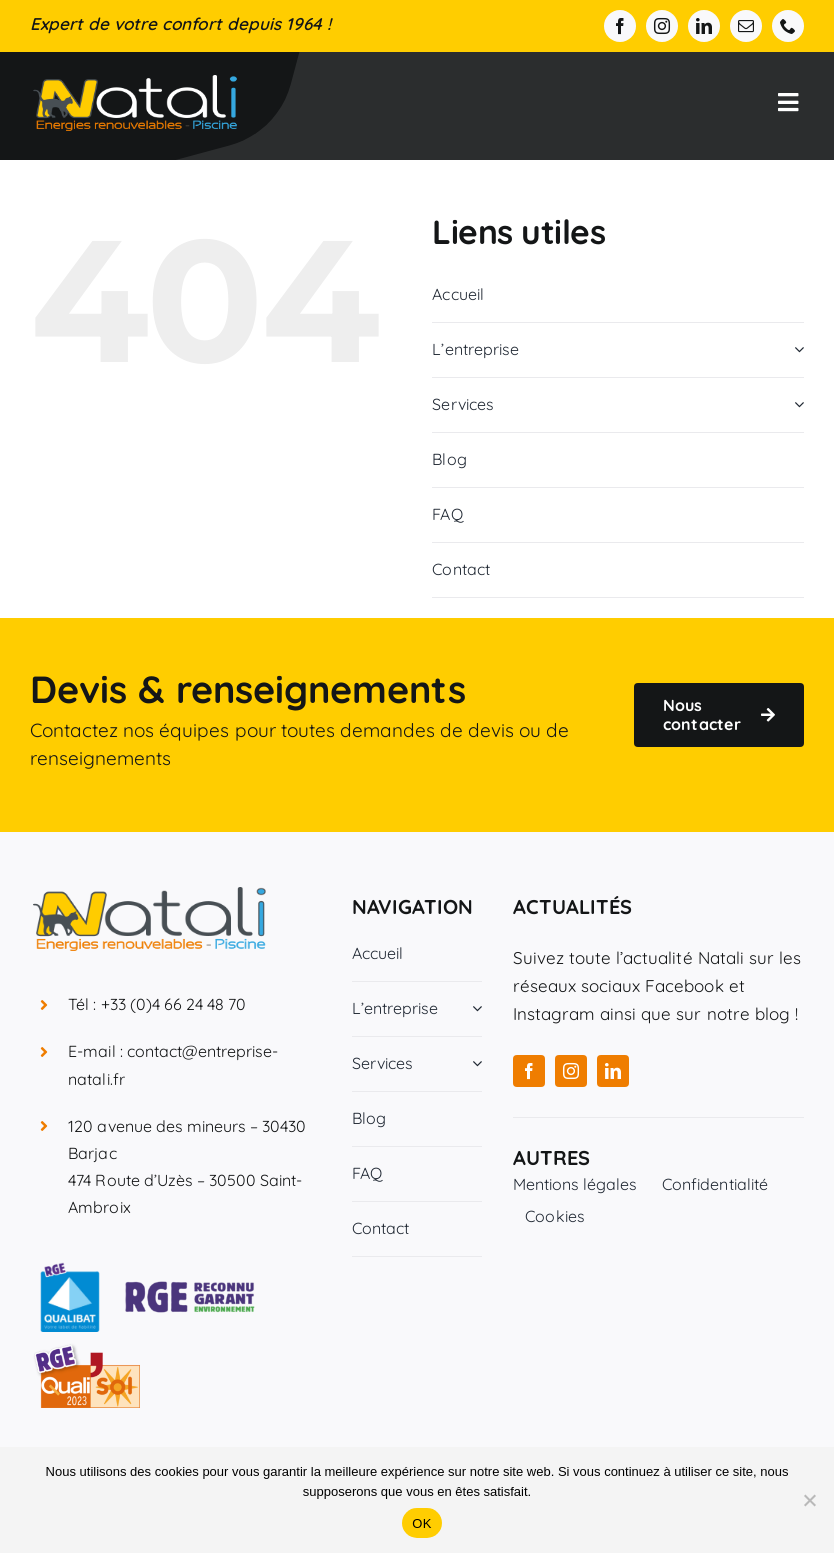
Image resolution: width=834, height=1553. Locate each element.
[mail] (746, 26)
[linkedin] (704, 26)
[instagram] (662, 26)
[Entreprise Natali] (135, 83)
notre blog (748, 1013)
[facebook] (620, 26)
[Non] (809, 1500)
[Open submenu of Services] (795, 404)
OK (421, 1523)
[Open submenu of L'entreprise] (795, 349)
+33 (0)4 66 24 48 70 (174, 1004)
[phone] (788, 26)
